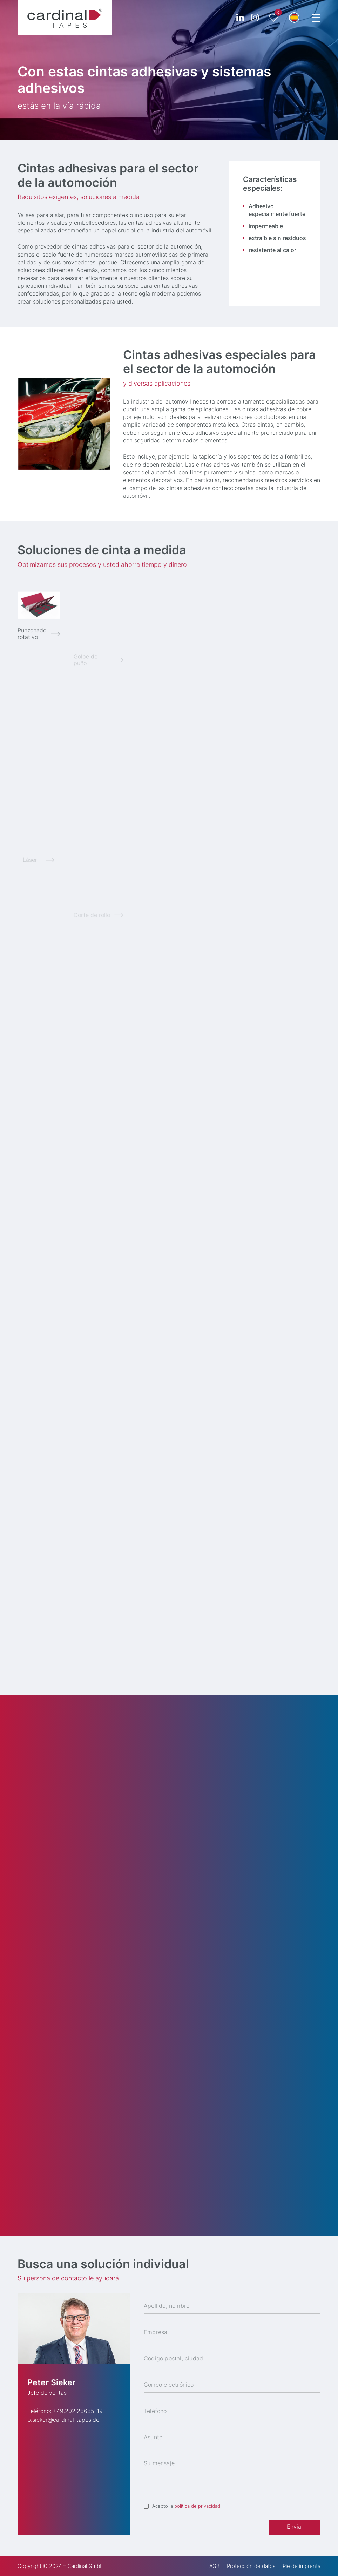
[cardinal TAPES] (65, 17)
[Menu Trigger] (315, 17)
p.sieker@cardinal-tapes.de (63, 2419)
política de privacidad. (197, 2506)
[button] (294, 17)
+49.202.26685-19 (78, 2411)
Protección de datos (251, 2566)
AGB (214, 2566)
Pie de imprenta (301, 2566)
